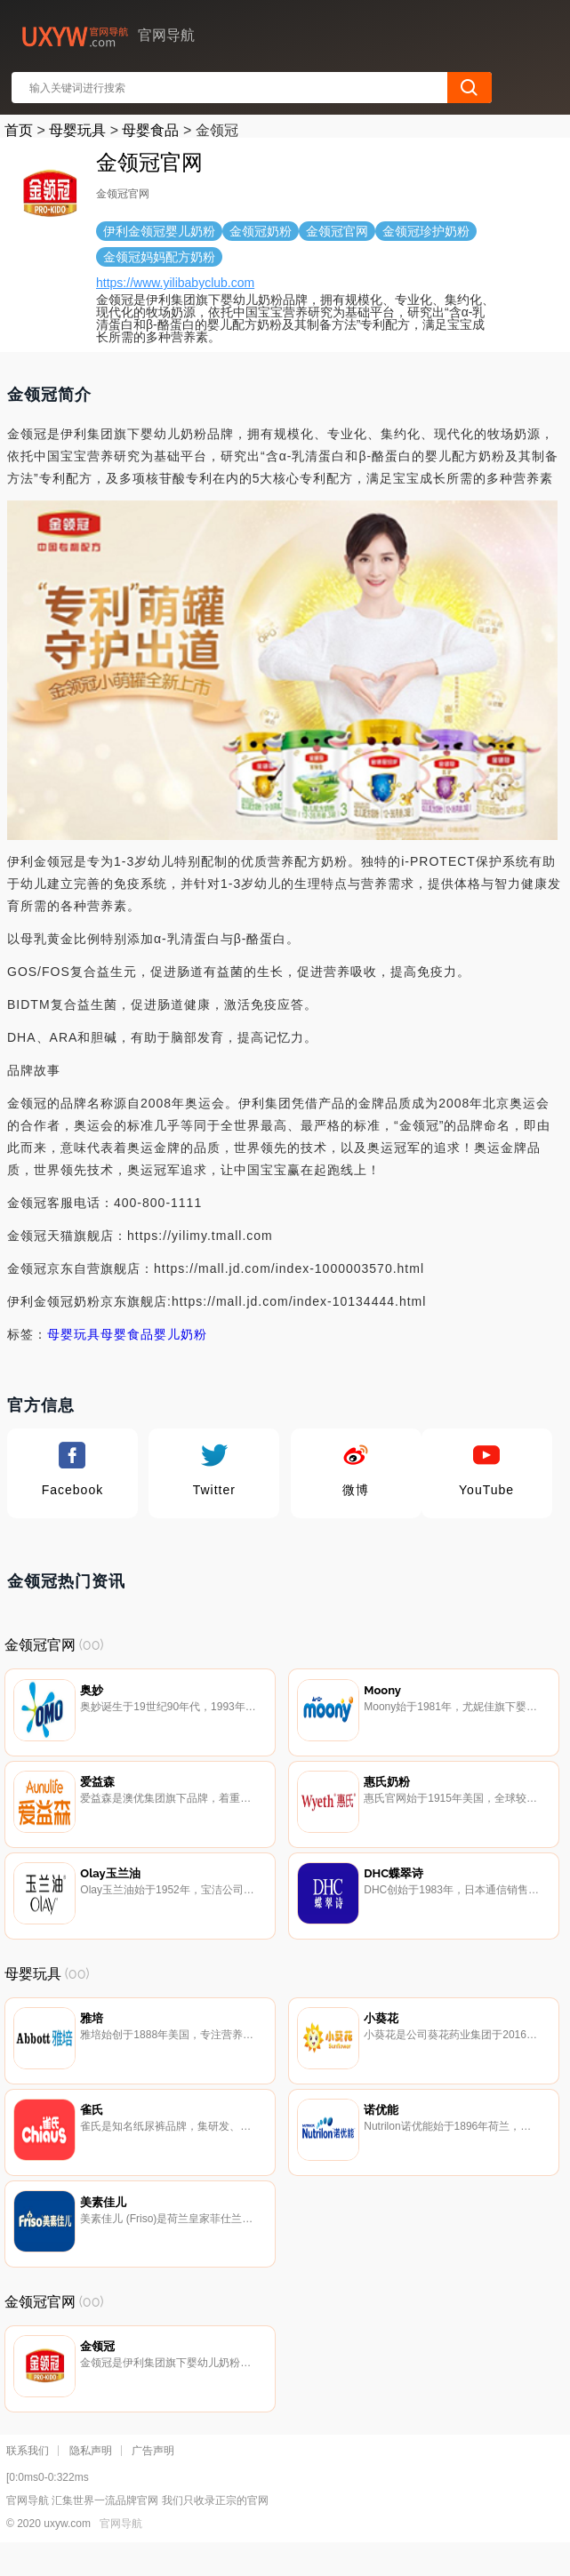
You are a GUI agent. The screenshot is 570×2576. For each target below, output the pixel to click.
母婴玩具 (77, 130)
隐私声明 (90, 2477)
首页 (18, 130)
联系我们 (27, 2477)
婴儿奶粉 (180, 1334)
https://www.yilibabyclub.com (175, 283)
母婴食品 (150, 130)
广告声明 (153, 2477)
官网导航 (121, 2550)
